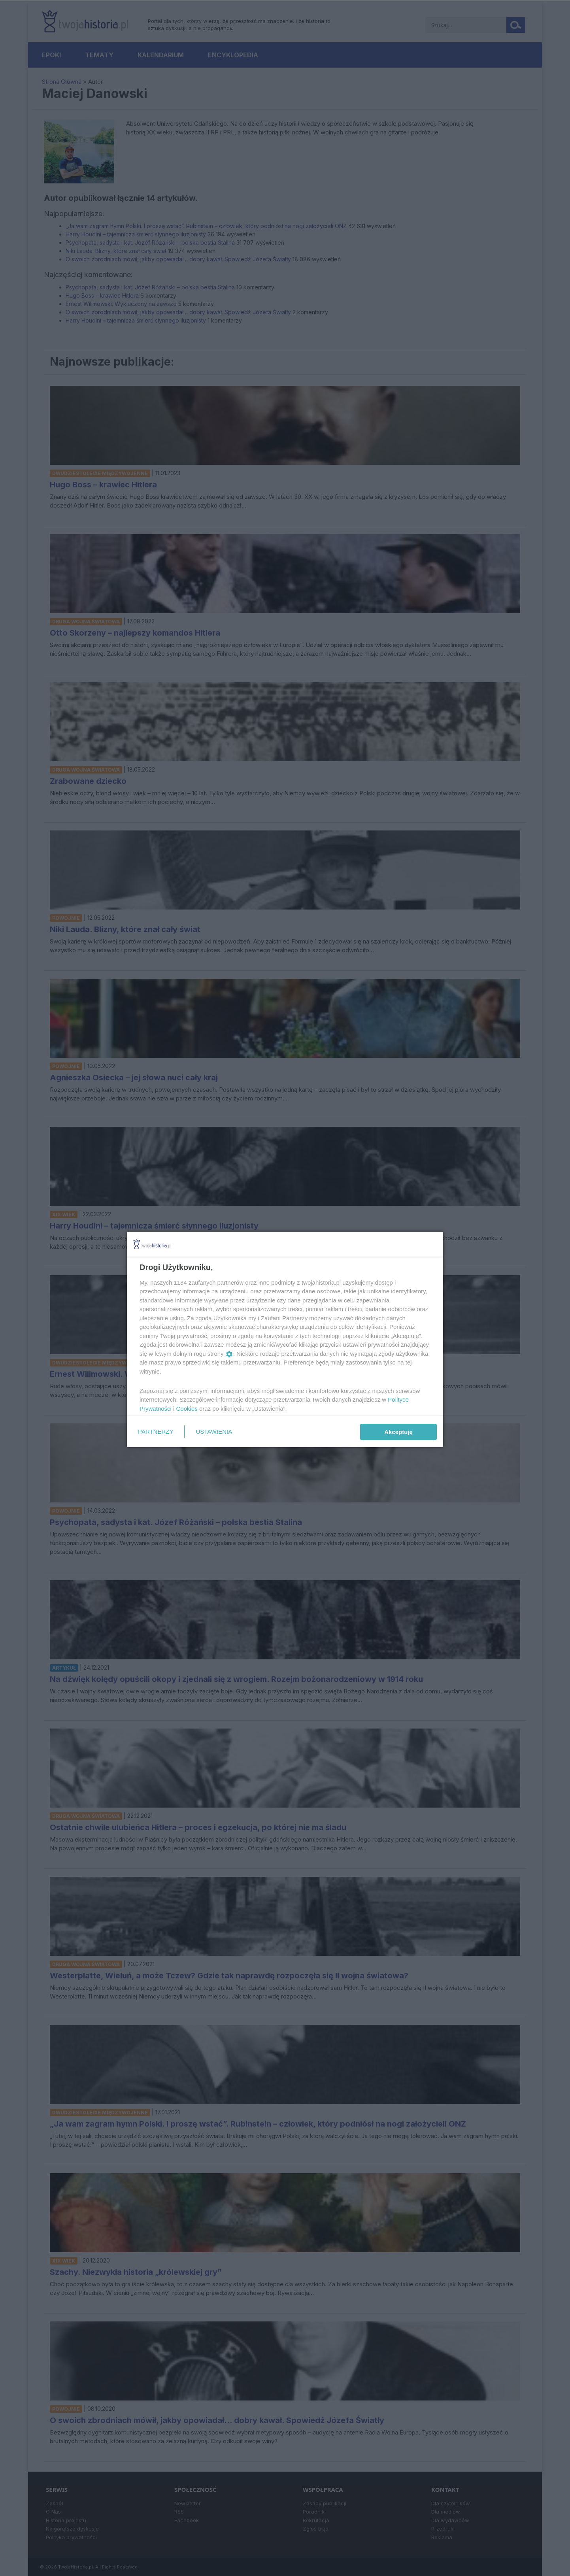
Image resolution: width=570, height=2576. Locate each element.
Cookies (187, 1408)
